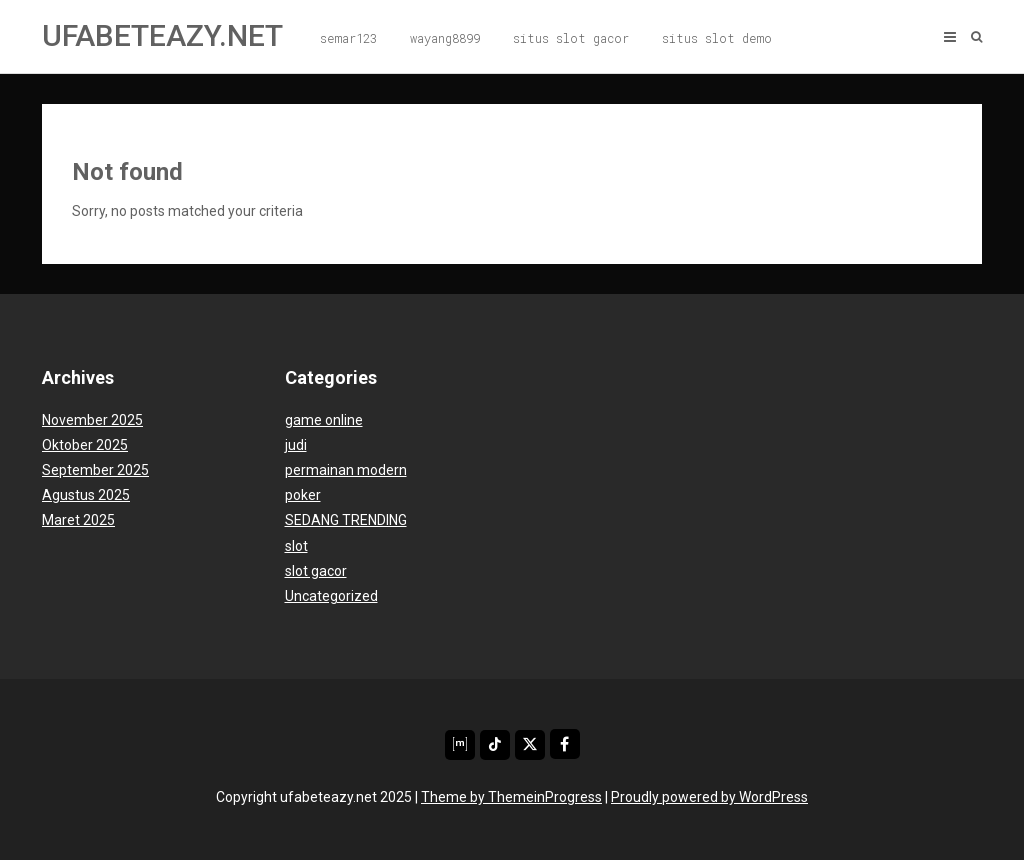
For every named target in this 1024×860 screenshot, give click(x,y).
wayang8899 (445, 38)
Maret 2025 (78, 520)
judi (296, 445)
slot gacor (316, 571)
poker (303, 495)
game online (324, 420)
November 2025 (92, 420)
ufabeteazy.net (162, 35)
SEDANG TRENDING (346, 520)
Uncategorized (331, 596)
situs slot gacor (571, 38)
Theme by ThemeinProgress (511, 797)
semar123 (348, 38)
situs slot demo (717, 38)
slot (296, 546)
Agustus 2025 (86, 495)
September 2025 (95, 470)
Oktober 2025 (85, 445)
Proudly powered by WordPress (709, 797)
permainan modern (346, 470)
